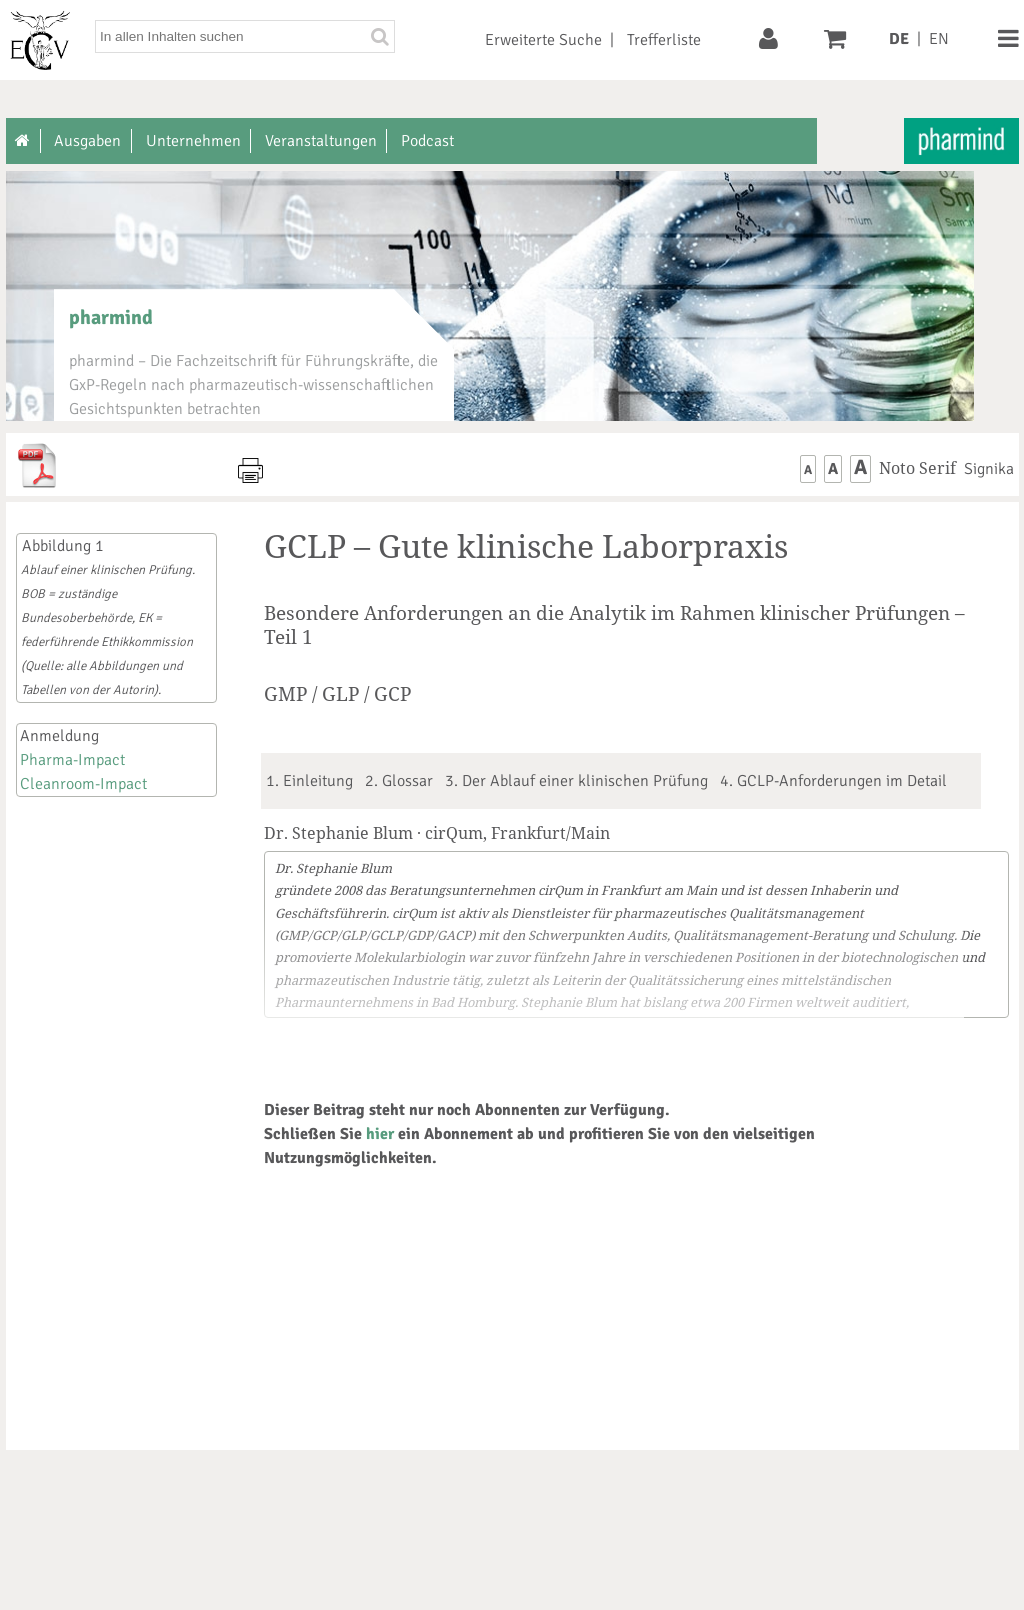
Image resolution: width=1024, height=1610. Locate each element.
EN (939, 39)
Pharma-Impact (72, 760)
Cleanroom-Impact (83, 784)
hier (380, 1134)
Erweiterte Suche (543, 40)
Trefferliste (664, 40)
